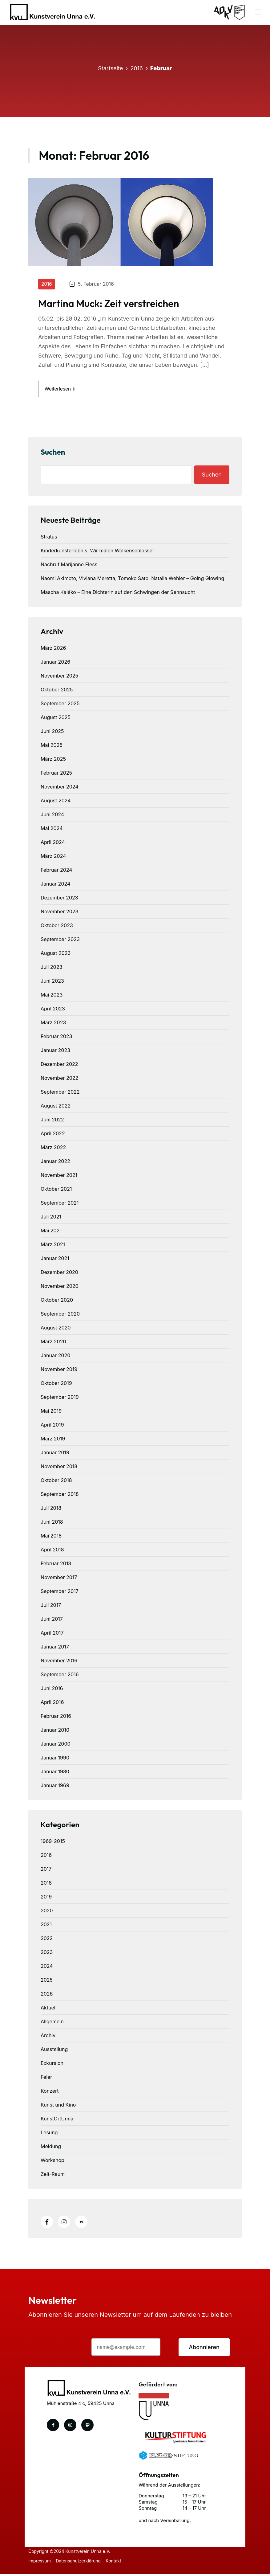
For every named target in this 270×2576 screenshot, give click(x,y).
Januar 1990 (55, 1759)
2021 (46, 1926)
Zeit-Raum (53, 2176)
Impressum (39, 2562)
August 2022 (56, 1107)
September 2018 (60, 1496)
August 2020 (56, 1329)
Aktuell (49, 2009)
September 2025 (60, 705)
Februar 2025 (56, 775)
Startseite (110, 68)
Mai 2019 (51, 1413)
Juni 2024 (52, 816)
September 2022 (60, 1094)
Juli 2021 (51, 1218)
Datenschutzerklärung (79, 2562)
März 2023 (53, 1024)
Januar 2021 (55, 1260)
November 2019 (59, 1371)
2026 (47, 1995)
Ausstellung (54, 2051)
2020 (47, 1912)
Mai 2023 (51, 996)
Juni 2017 (52, 1621)
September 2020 (60, 1316)
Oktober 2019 (56, 1385)
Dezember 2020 (59, 1274)
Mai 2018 (51, 1537)
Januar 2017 (55, 1648)
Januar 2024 (55, 886)
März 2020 (53, 1343)
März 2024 (53, 858)
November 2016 (59, 1662)
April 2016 (52, 1704)
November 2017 (59, 1579)
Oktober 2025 (57, 691)
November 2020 (60, 1288)
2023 (47, 1954)
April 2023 (53, 1010)
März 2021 (53, 1246)
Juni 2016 (52, 1690)
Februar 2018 (56, 1565)
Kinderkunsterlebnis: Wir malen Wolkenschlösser (97, 552)
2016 (136, 68)
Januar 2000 (56, 1746)
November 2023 (60, 913)
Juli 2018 (51, 1510)
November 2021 (59, 1177)
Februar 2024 (56, 872)
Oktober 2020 (57, 1302)
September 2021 (60, 1205)
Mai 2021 (51, 1232)
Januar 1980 (55, 1773)
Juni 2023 (52, 983)
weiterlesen (62, 390)
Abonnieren (204, 2349)
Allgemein (52, 2023)
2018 (46, 1885)
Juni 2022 (52, 1121)
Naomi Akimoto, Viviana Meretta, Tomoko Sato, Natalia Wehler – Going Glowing (132, 580)
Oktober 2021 (56, 1191)
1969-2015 (53, 1843)
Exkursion (52, 2065)
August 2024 (56, 802)
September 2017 (60, 1593)
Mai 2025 (51, 747)
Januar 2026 (55, 664)
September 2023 (60, 941)
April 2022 (53, 1135)
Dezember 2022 (59, 1066)
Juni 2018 (52, 1524)
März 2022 (53, 1149)
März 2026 (53, 650)
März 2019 (53, 1440)
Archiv (48, 2037)
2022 (47, 1940)
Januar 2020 (55, 1357)
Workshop (52, 2162)
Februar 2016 (56, 1718)
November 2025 (59, 677)
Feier (46, 2079)
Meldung (51, 2148)
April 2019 (52, 1426)
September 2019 (60, 1399)
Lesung (49, 2134)
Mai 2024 (52, 830)
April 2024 (53, 844)
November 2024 (60, 788)
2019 (46, 1898)
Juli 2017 (51, 1607)
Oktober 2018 (56, 1482)
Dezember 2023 (59, 899)
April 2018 (52, 1551)
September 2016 (60, 1676)
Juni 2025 (52, 733)
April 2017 (52, 1635)
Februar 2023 (56, 1038)
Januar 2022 (55, 1163)
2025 (47, 1982)
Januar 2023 (55, 1052)
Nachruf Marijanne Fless (69, 566)
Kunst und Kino (58, 2106)
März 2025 (53, 761)
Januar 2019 (55, 1454)
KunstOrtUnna (57, 2120)
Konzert (50, 2093)
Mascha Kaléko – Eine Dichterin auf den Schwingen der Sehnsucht (118, 594)
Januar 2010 (55, 1732)
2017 (46, 1871)
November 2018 (59, 1468)
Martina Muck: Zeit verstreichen (108, 303)
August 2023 (56, 955)
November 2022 (59, 1080)
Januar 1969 (55, 1787)
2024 (47, 1968)
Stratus (49, 538)
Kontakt (115, 2562)
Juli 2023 (51, 969)
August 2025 (56, 719)
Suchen (53, 453)
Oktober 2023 (57, 927)
